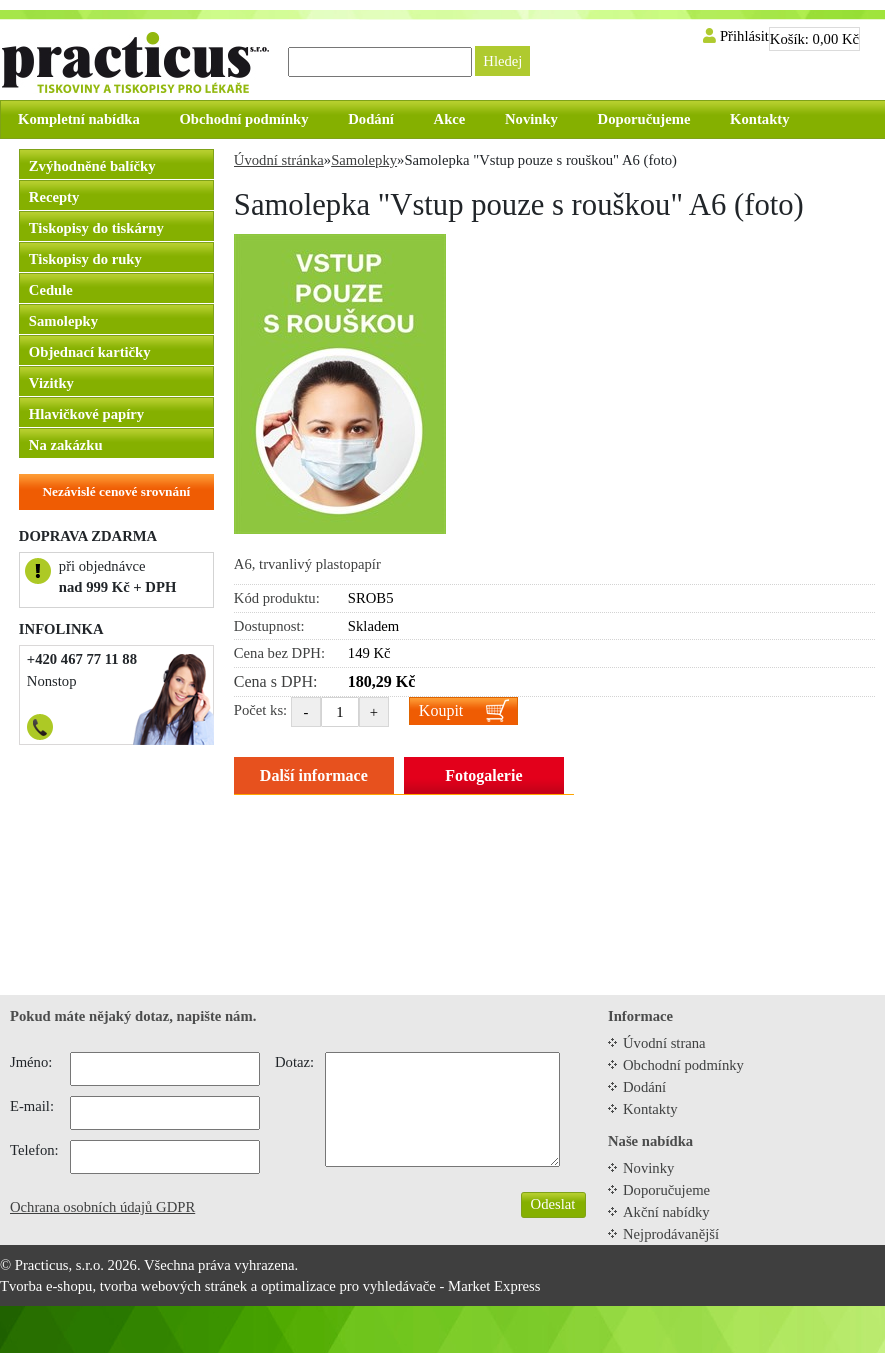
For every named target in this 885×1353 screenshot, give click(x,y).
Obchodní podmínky (683, 1065)
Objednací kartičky (90, 352)
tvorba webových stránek (173, 1286)
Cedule (51, 290)
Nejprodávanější (671, 1234)
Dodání (644, 1087)
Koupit (441, 710)
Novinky (648, 1168)
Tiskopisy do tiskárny (96, 228)
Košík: (814, 39)
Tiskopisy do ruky (85, 259)
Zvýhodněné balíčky (92, 166)
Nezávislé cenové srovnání (116, 491)
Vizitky (51, 383)
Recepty (54, 197)
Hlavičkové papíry (86, 414)
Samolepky (63, 321)
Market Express (494, 1286)
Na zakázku (66, 445)
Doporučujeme (666, 1190)
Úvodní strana (664, 1043)
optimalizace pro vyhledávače (348, 1286)
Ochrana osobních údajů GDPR (102, 1207)
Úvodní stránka (279, 160)
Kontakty (650, 1109)
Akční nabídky (666, 1212)
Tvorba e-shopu (46, 1286)
